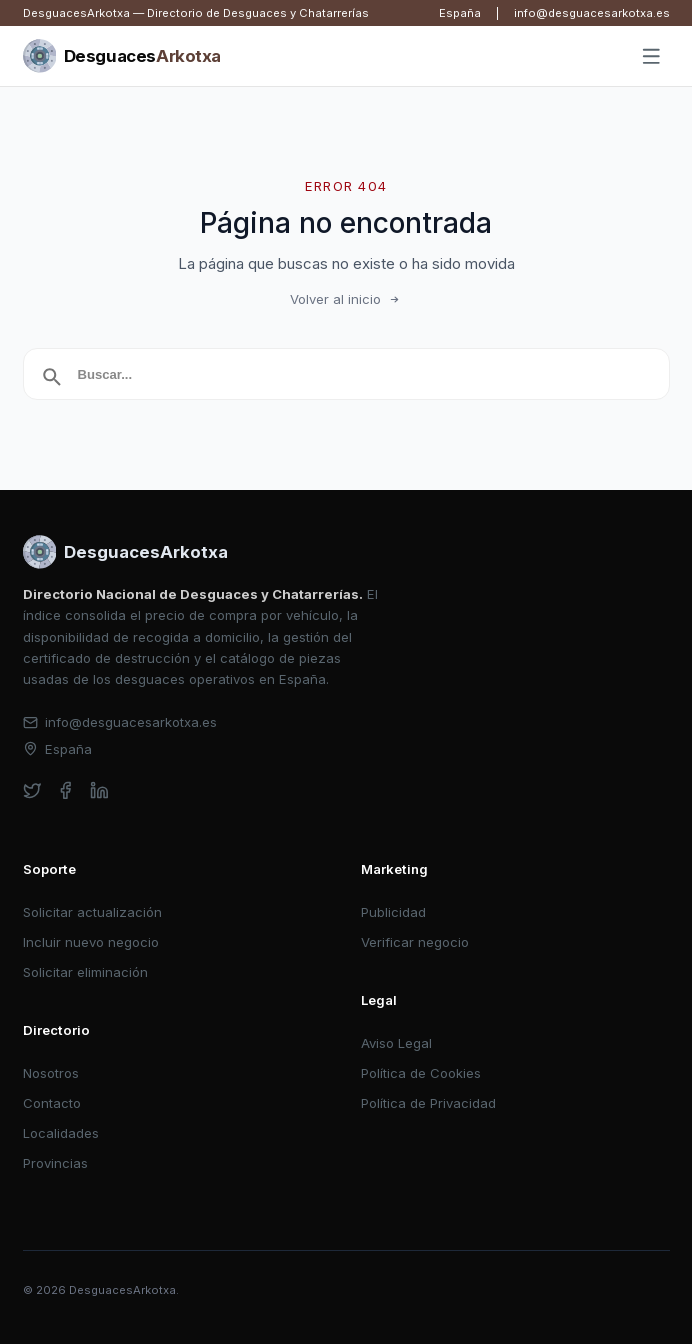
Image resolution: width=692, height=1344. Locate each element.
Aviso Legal (396, 1043)
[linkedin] (99, 790)
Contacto (52, 1103)
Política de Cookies (421, 1073)
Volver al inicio (346, 299)
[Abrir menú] (651, 57)
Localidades (61, 1133)
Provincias (55, 1163)
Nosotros (51, 1073)
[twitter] (32, 790)
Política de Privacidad (428, 1103)
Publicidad (393, 912)
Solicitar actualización (92, 912)
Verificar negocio (415, 942)
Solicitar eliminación (85, 972)
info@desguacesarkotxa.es (592, 13)
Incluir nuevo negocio (91, 942)
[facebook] (65, 790)
